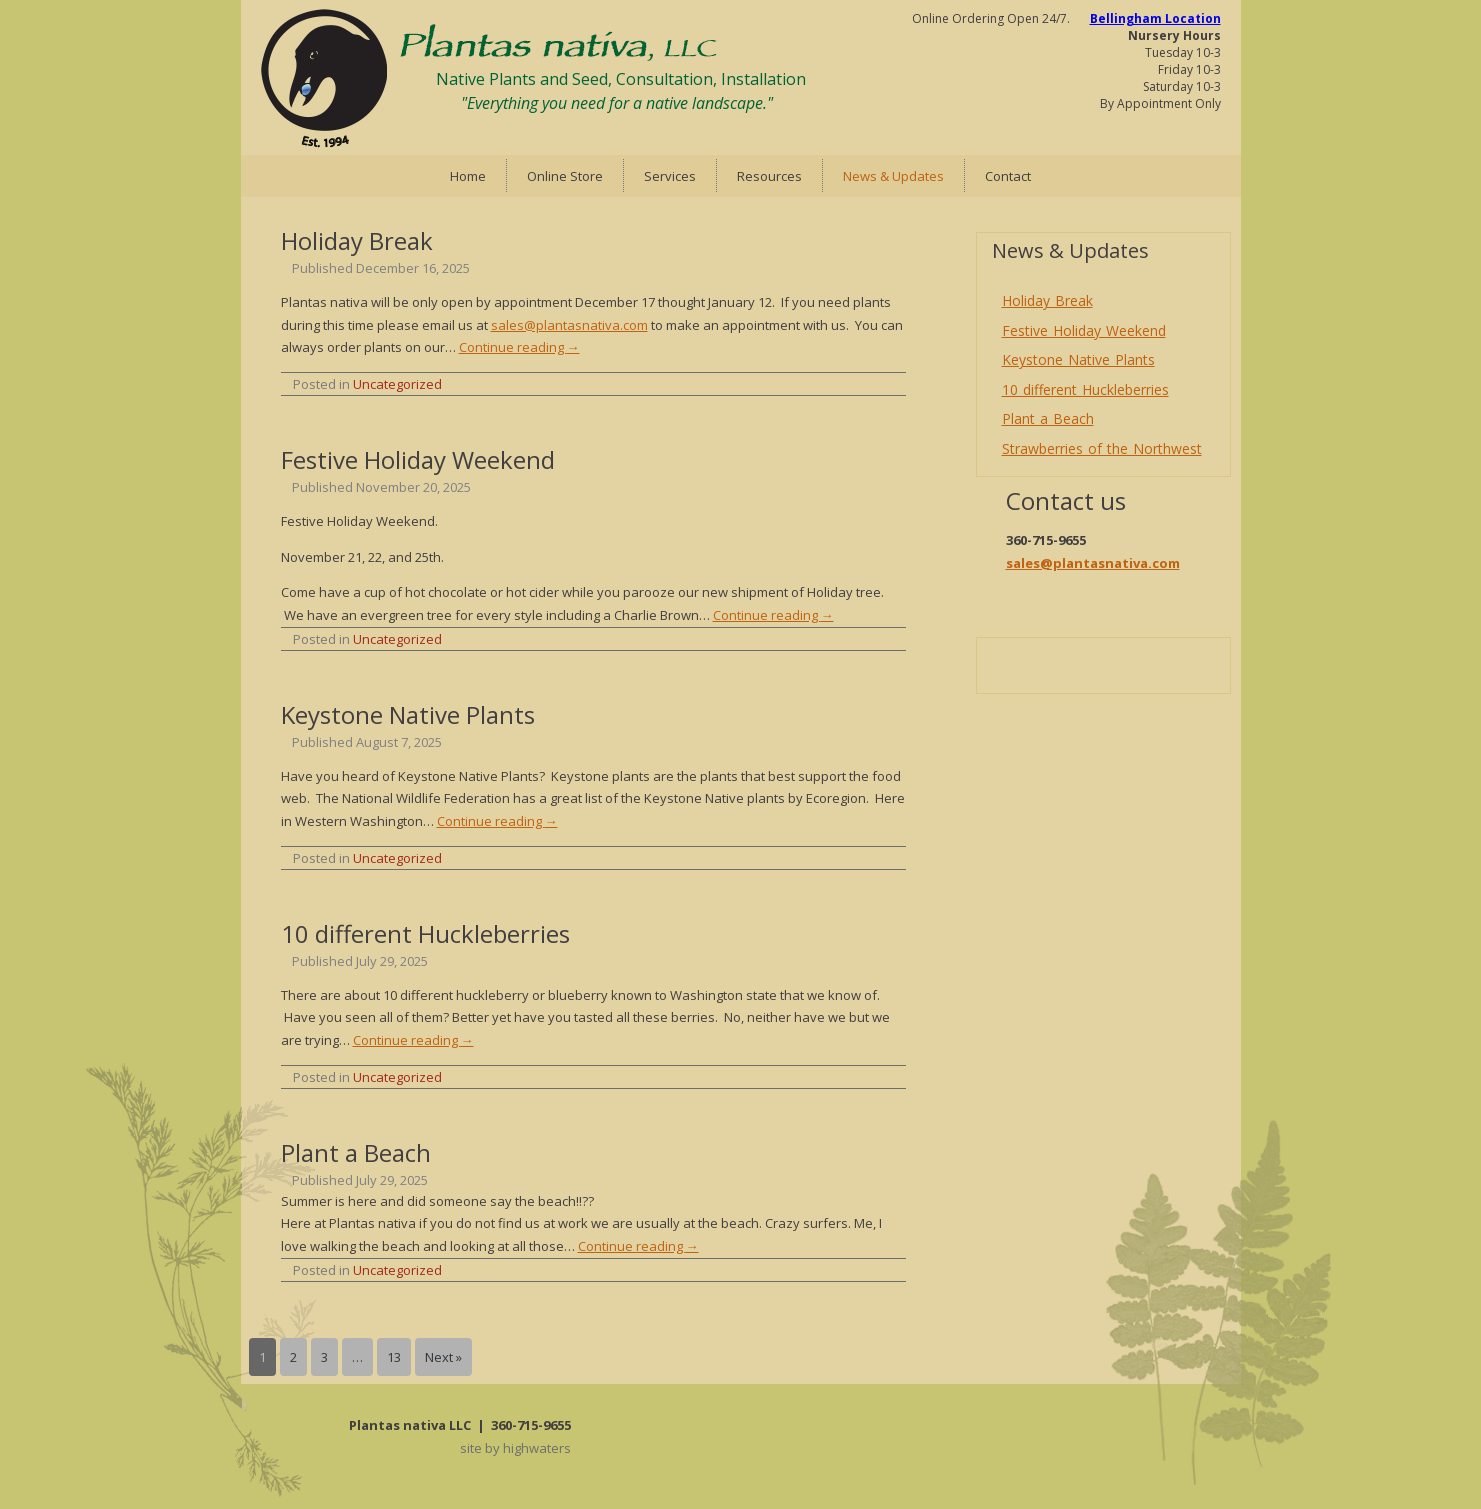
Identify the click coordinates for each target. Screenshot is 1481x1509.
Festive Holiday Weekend (418, 459)
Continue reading (519, 347)
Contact (1008, 176)
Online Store (565, 176)
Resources (769, 176)
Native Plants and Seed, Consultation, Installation (621, 79)
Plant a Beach (356, 1152)
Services (670, 176)
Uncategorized (397, 384)
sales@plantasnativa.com (569, 325)
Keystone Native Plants (408, 714)
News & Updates (893, 176)
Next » (443, 1357)
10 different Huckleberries (425, 933)
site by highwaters (515, 1448)
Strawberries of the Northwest (1102, 448)
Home (468, 176)
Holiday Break (357, 240)
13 (394, 1357)
